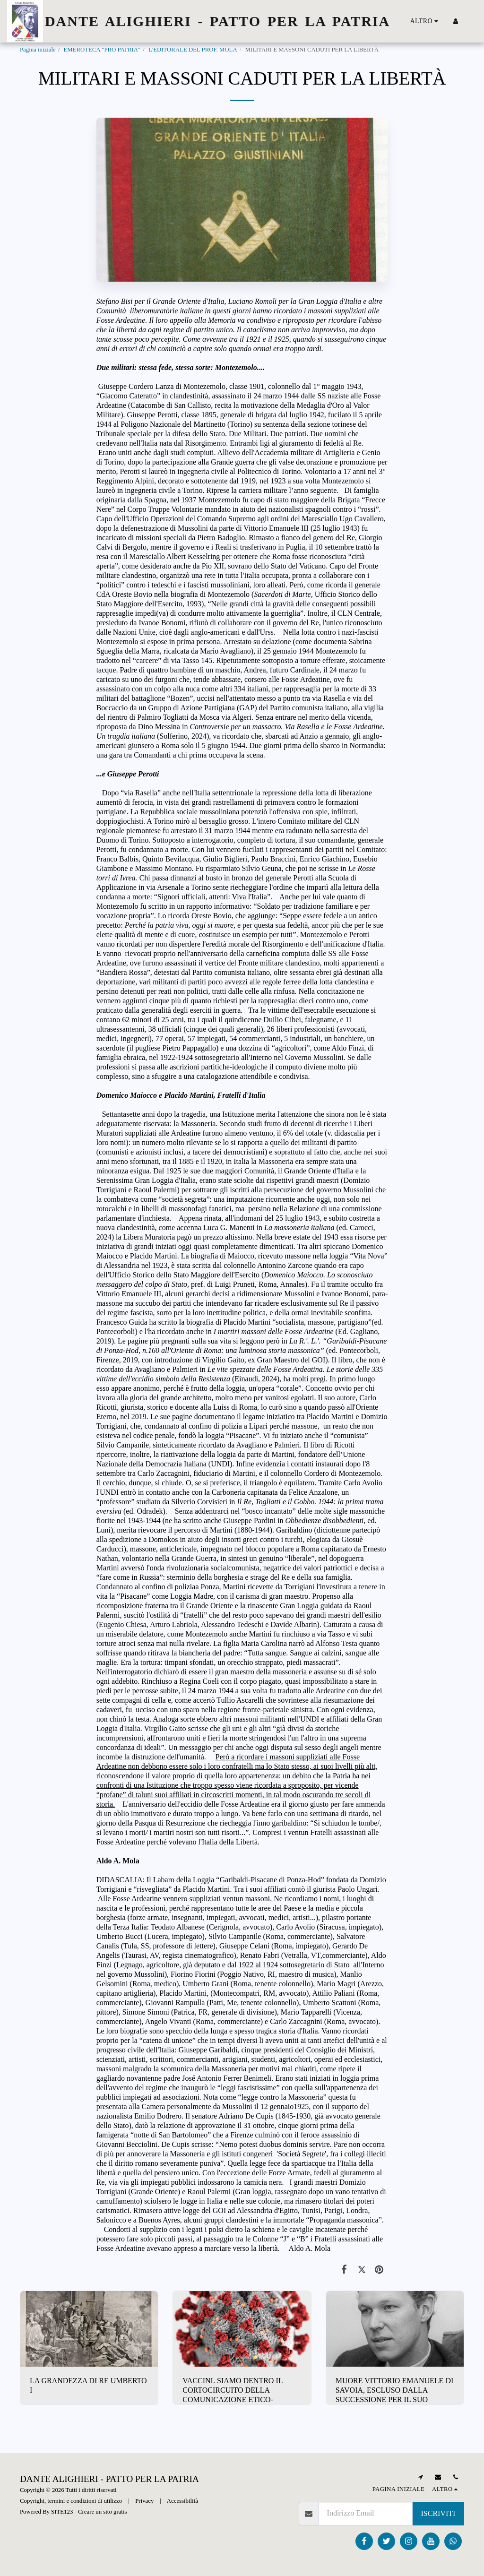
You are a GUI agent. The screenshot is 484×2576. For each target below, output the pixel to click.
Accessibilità (182, 2501)
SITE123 (62, 2511)
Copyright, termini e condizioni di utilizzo (71, 2501)
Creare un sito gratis (102, 2511)
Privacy (144, 2501)
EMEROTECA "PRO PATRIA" (101, 49)
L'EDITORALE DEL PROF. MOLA (192, 49)
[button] (469, 21)
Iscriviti (438, 2513)
